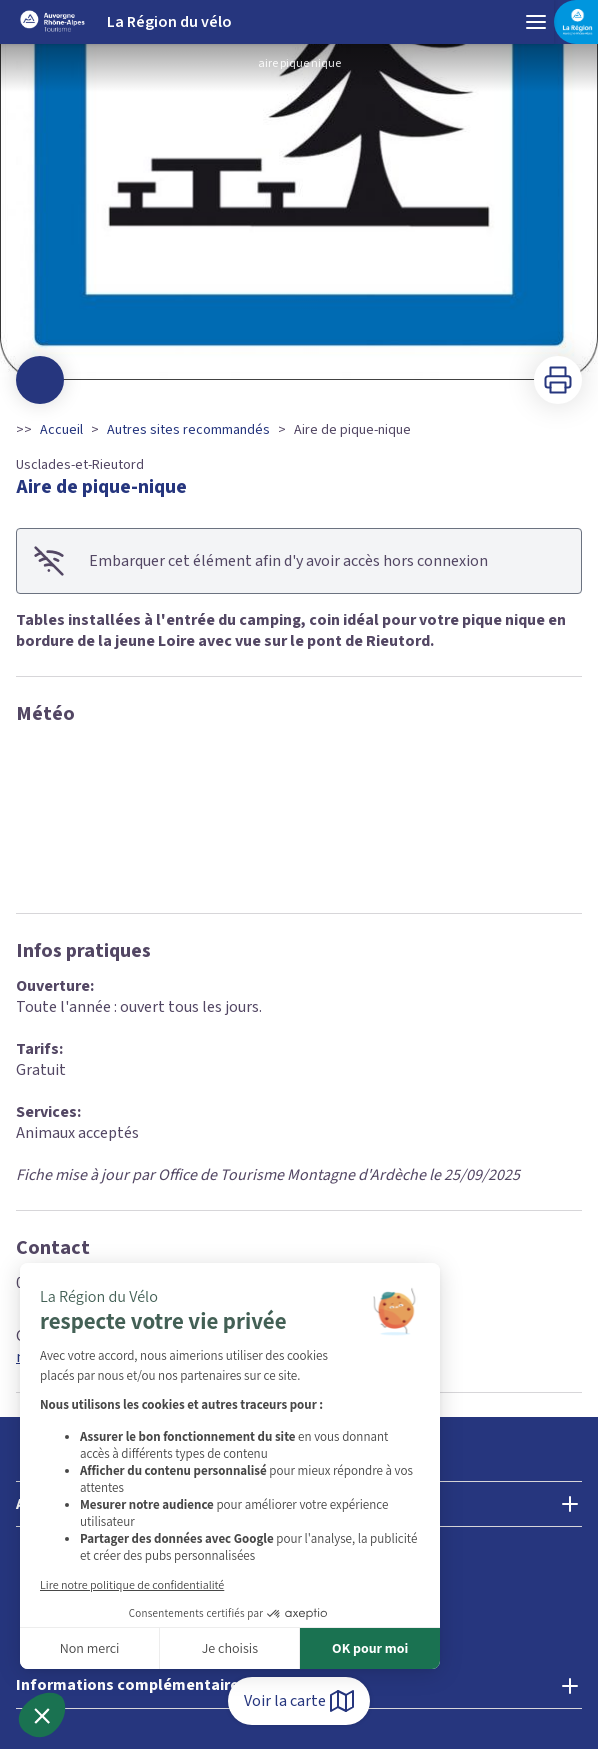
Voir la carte (299, 1701)
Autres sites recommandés (188, 430)
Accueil (61, 430)
